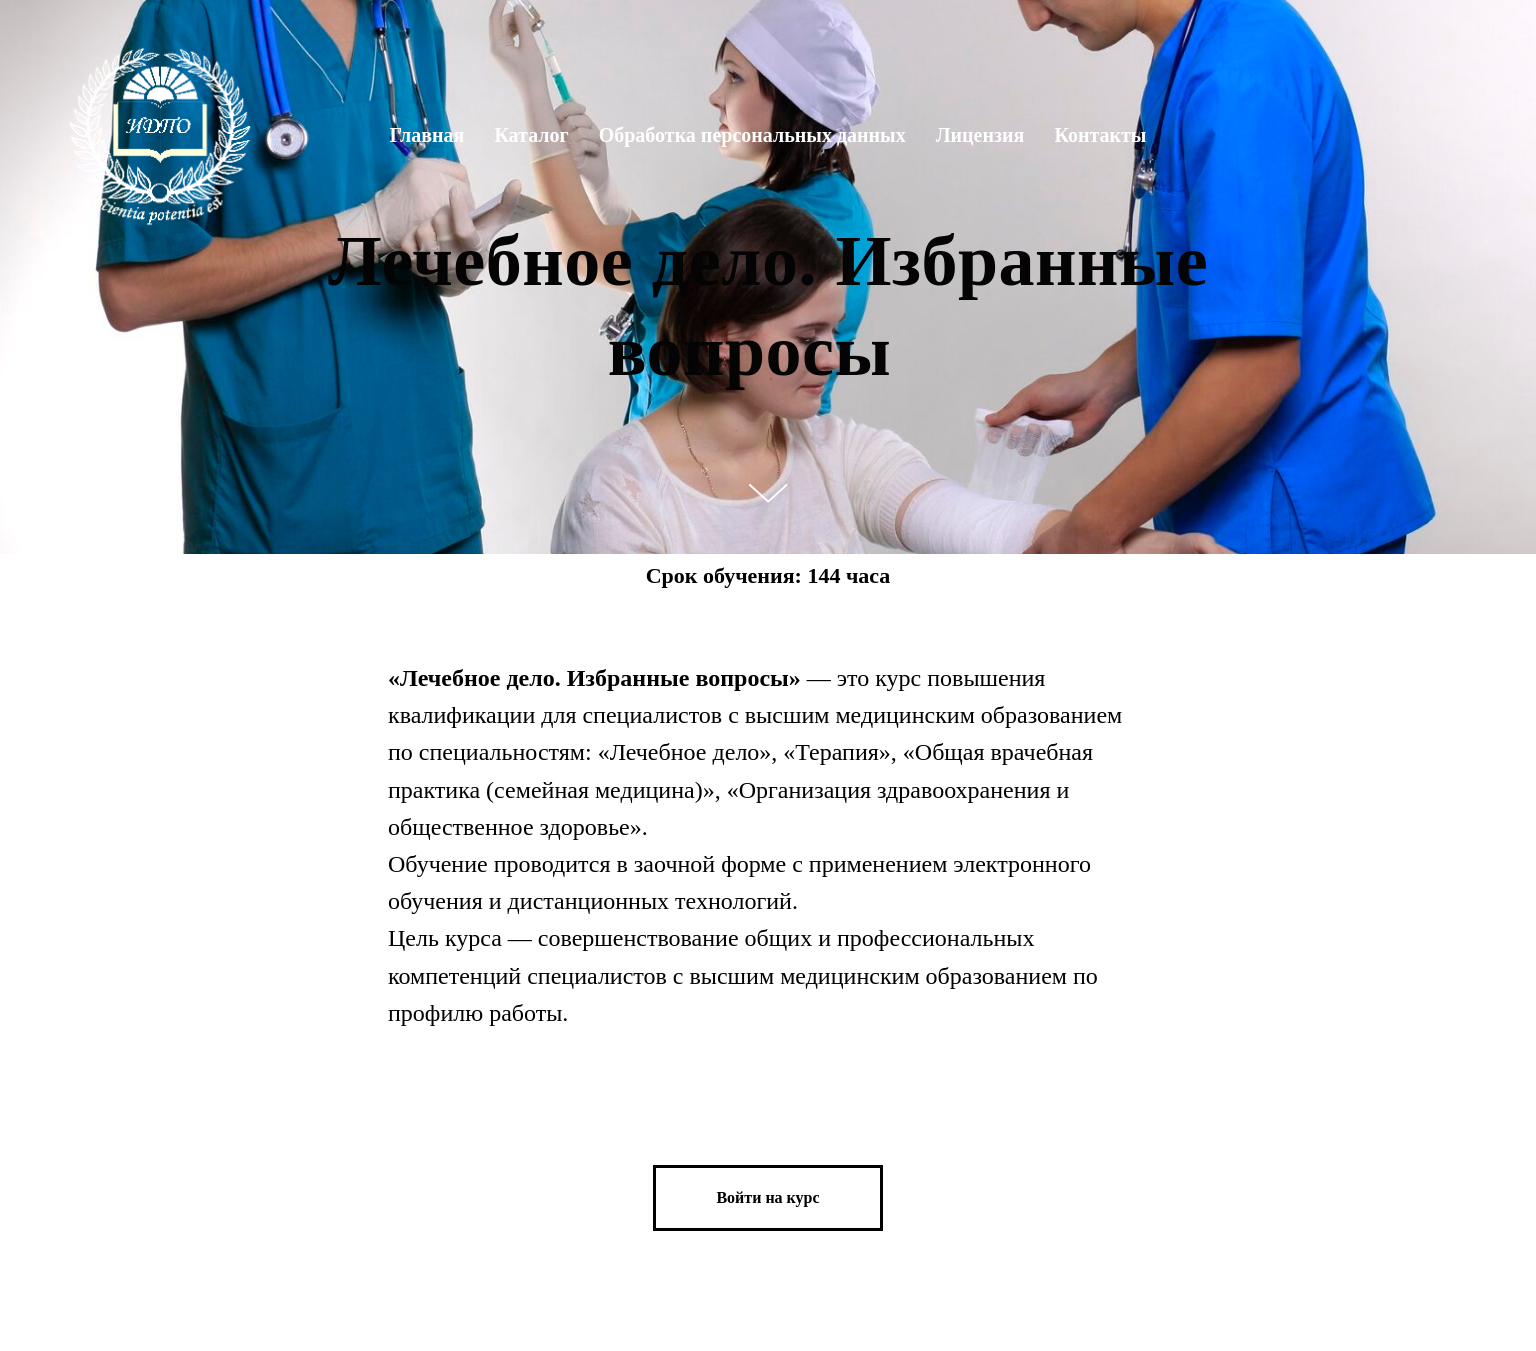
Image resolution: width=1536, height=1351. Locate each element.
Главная (427, 135)
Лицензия (980, 135)
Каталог (531, 135)
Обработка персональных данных (752, 135)
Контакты (1100, 135)
